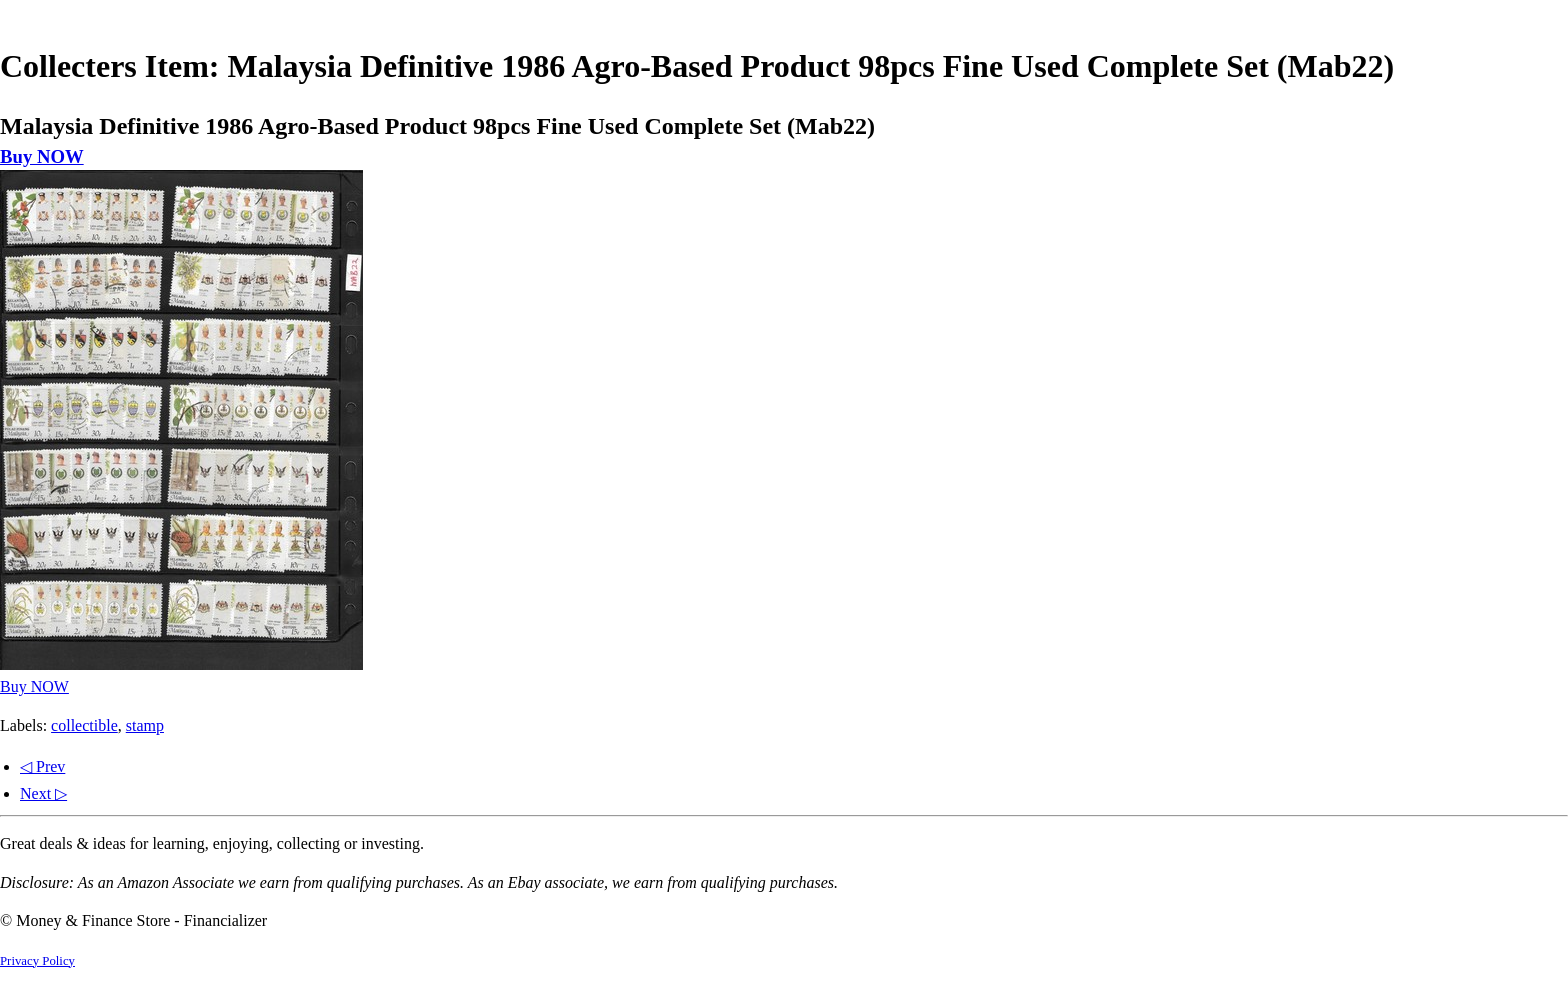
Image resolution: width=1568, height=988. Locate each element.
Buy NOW (42, 156)
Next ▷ (43, 793)
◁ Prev (42, 766)
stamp (145, 725)
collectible (84, 725)
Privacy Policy (37, 961)
